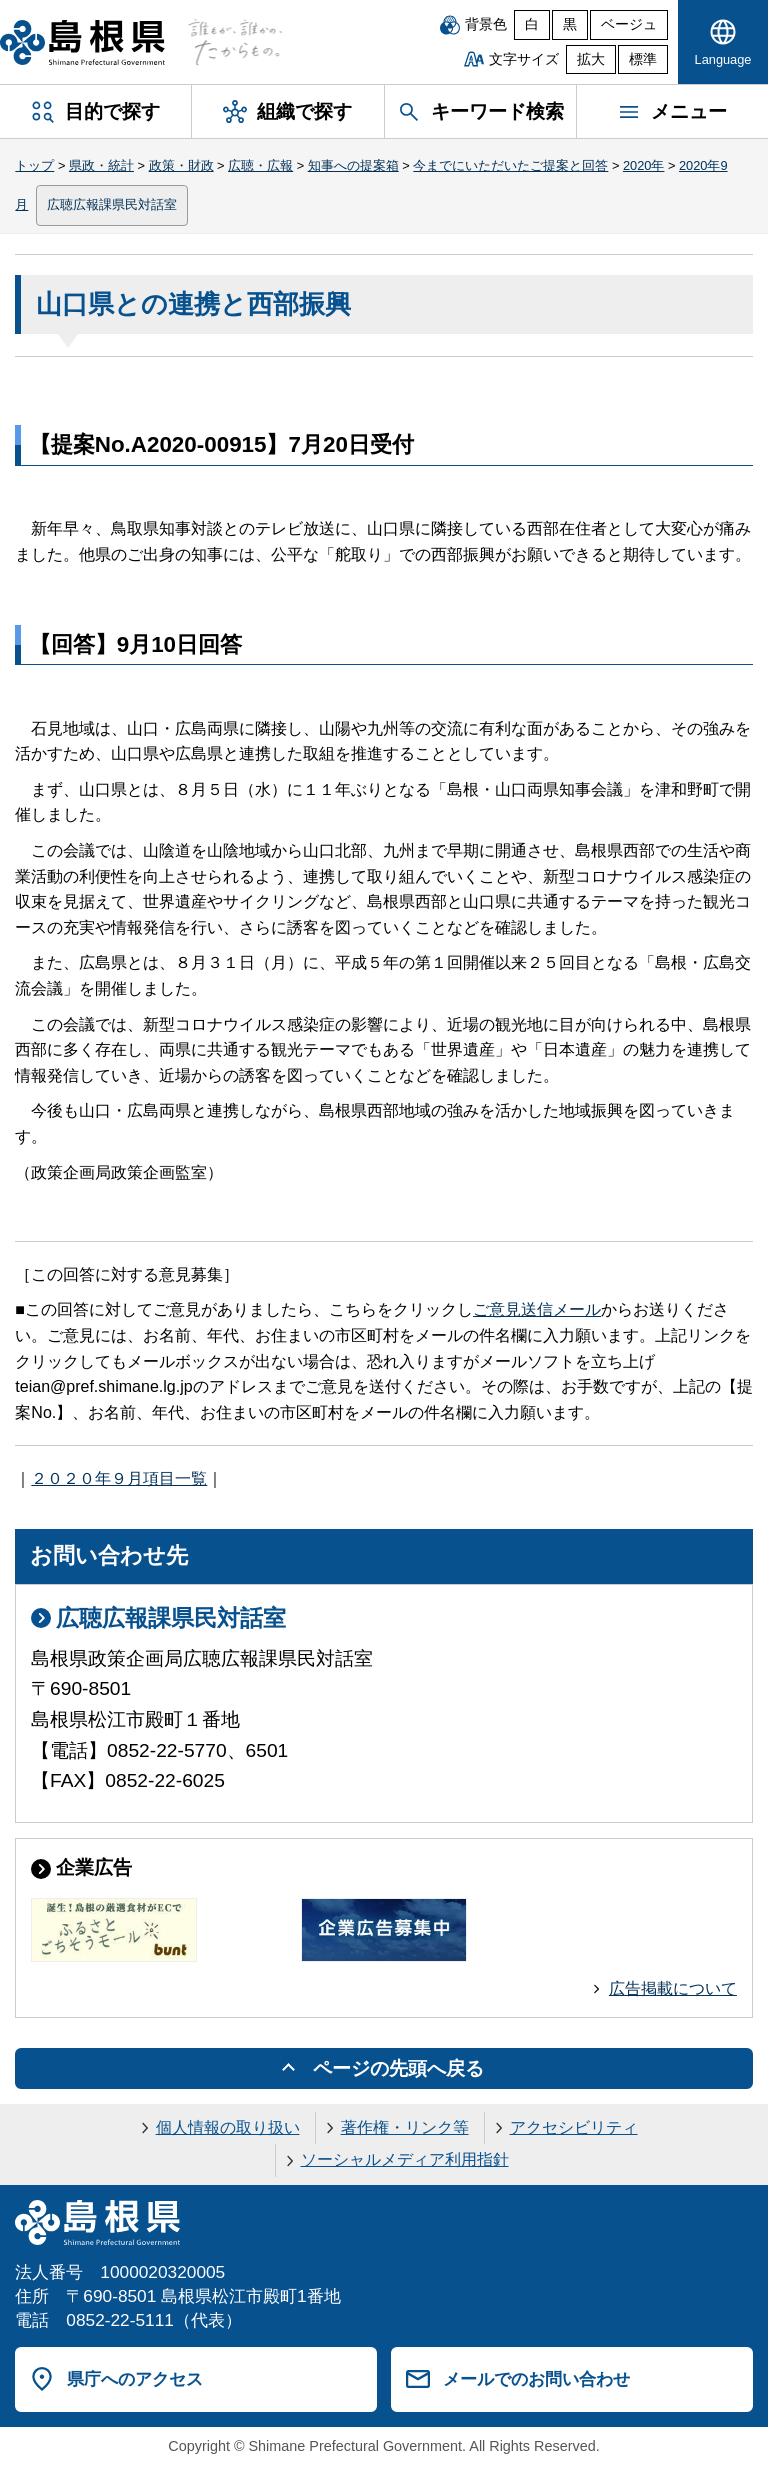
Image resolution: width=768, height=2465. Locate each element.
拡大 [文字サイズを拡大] (591, 59)
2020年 (643, 165)
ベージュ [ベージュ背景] (629, 24)
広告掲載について (673, 1988)
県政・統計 (101, 165)
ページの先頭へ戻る (398, 2068)
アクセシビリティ (574, 2127)
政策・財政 (181, 165)
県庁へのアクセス (135, 2379)
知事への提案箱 (353, 165)
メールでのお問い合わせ (536, 2379)
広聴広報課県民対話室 (112, 204)
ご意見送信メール (537, 1309)
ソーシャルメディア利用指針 (405, 2159)
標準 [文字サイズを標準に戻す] (643, 59)
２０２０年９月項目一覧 (119, 1478)
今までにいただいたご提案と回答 (510, 165)
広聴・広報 (260, 165)
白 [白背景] (532, 24)
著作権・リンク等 (405, 2127)
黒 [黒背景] (570, 24)
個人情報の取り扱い (228, 2127)
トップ (34, 165)
